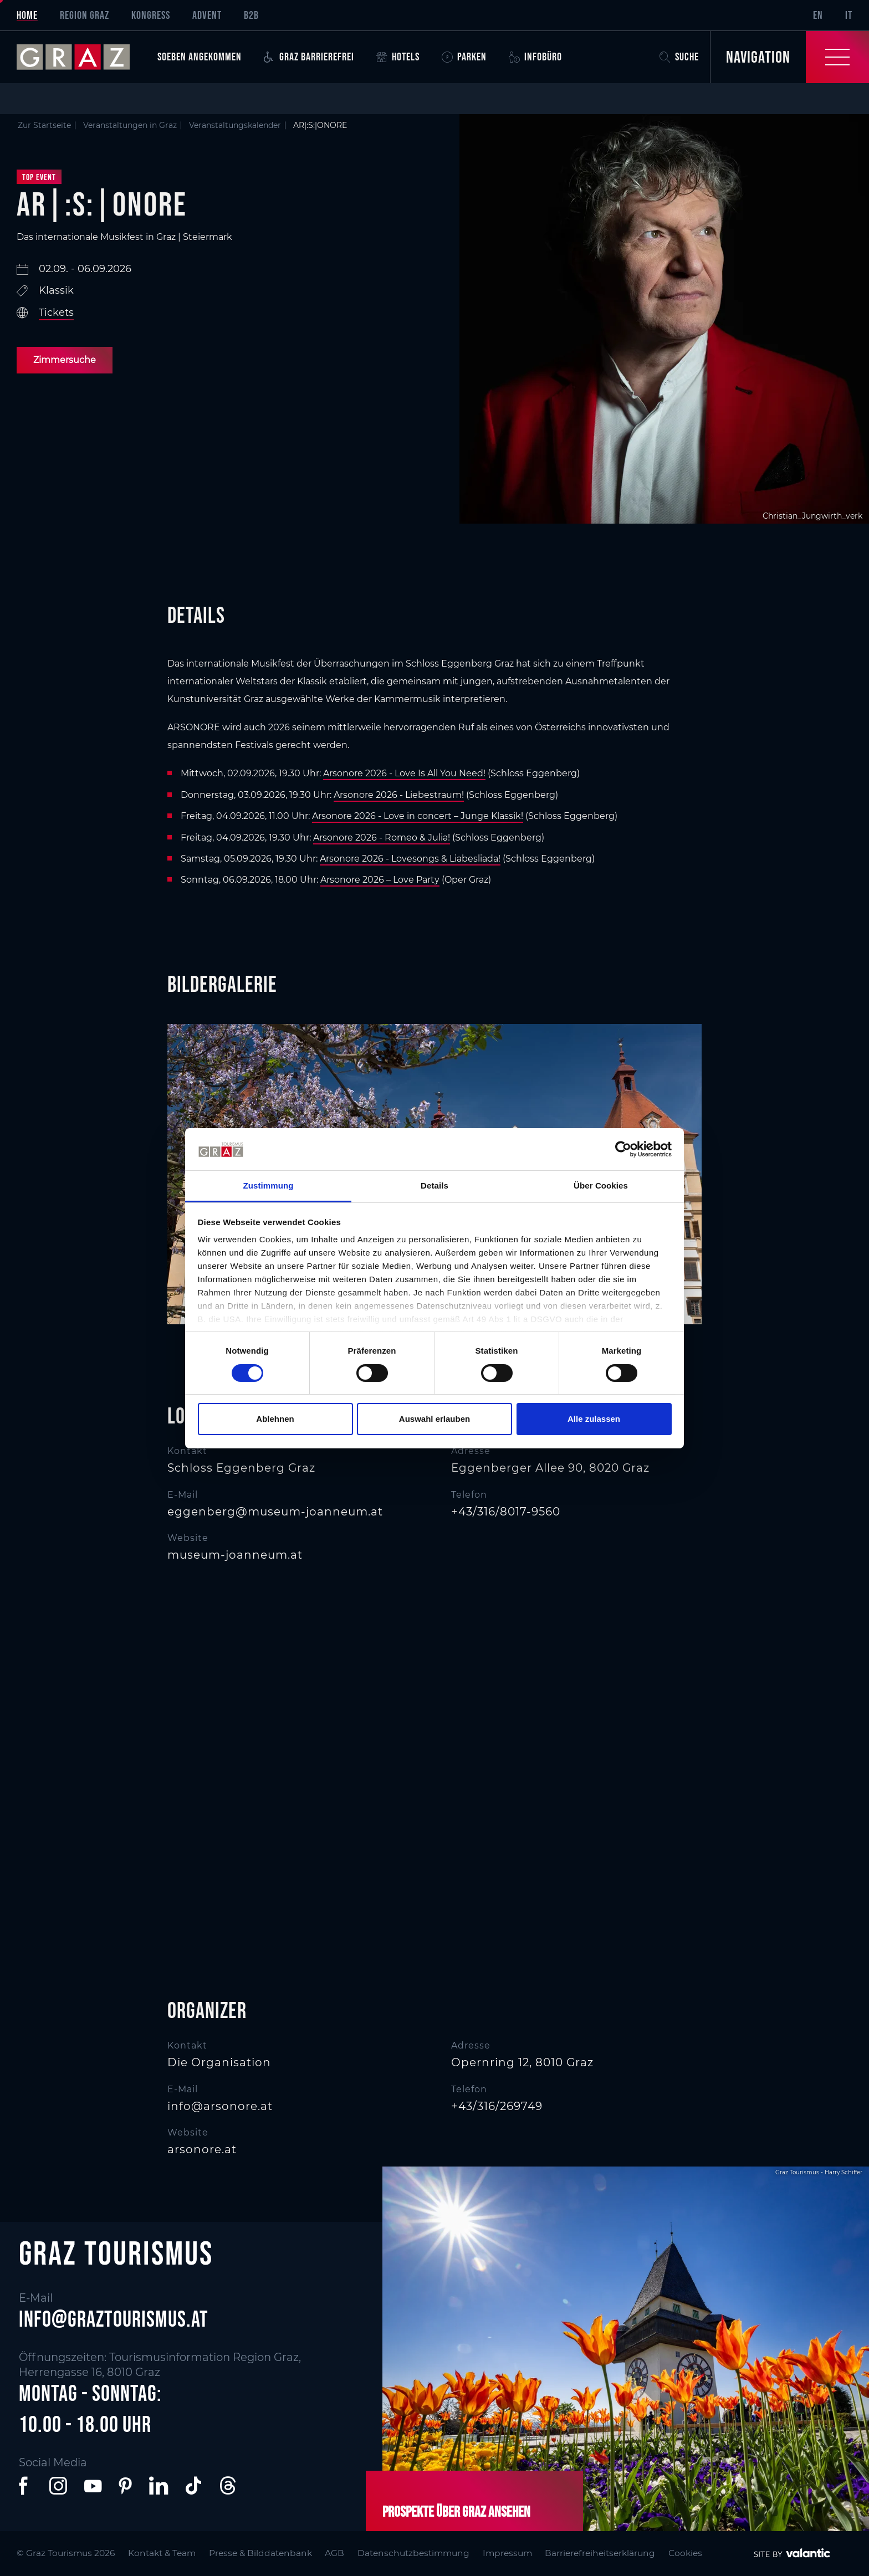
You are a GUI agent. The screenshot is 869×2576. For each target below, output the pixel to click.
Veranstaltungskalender (235, 125)
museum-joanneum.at (235, 1554)
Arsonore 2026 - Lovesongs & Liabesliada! (410, 858)
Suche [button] (679, 56)
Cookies (693, 2552)
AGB (337, 2552)
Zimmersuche (64, 360)
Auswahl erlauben (434, 1418)
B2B (251, 15)
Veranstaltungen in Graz (130, 125)
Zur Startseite (44, 125)
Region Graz (84, 15)
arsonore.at (202, 2149)
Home (27, 15)
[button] (25, 2485)
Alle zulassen (594, 1418)
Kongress (150, 15)
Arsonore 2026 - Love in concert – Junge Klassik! (417, 816)
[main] (434, 1120)
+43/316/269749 (497, 2106)
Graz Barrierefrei (309, 56)
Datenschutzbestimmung (418, 2552)
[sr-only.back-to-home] (81, 57)
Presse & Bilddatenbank (263, 2552)
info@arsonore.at (220, 2106)
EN (818, 15)
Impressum (513, 2552)
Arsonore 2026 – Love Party (379, 879)
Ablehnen (275, 1418)
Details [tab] (434, 1185)
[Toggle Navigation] (789, 57)
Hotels (398, 56)
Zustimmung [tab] (268, 1185)
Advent (207, 15)
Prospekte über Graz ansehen (456, 2511)
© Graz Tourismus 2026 (67, 2552)
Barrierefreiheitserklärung (608, 2552)
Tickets (56, 312)
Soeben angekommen (199, 56)
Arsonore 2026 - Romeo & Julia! (381, 837)
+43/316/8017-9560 (505, 1511)
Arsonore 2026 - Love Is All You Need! (404, 773)
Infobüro (535, 56)
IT (848, 15)
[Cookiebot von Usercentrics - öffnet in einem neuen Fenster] (623, 1149)
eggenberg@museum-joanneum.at (275, 1511)
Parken (464, 56)
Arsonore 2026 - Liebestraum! (399, 795)
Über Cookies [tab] (601, 1185)
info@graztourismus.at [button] (113, 2319)
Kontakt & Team (164, 2552)
